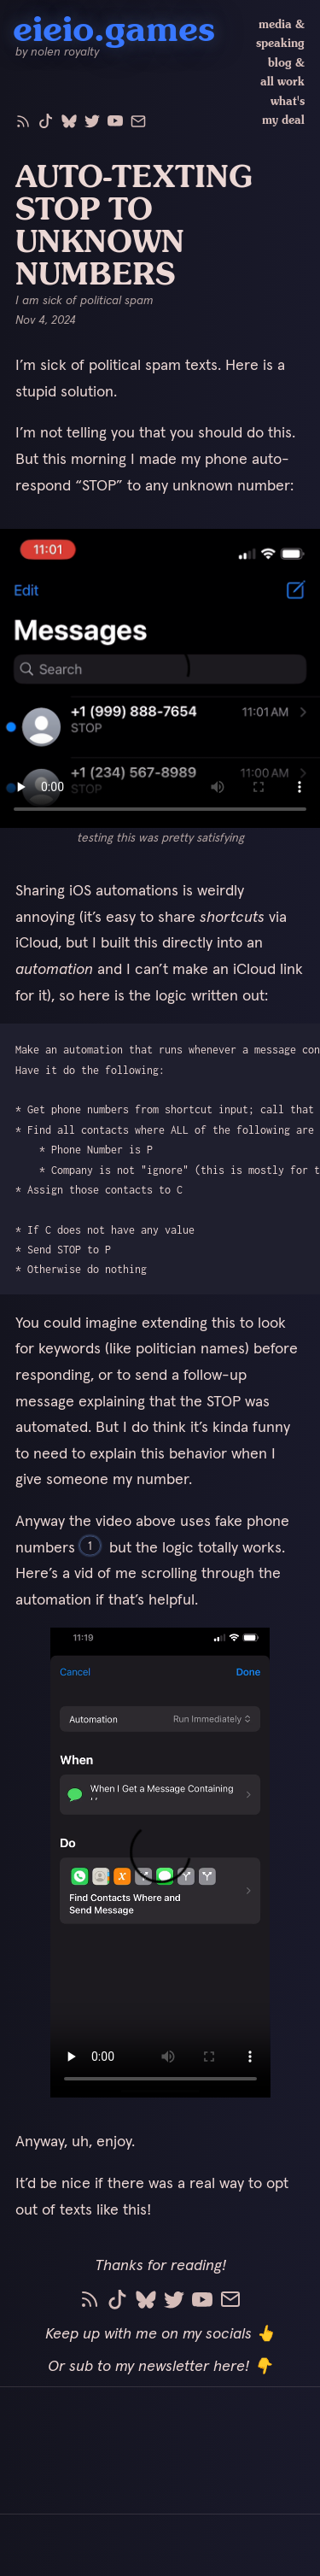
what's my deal (283, 110)
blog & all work (282, 72)
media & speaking (280, 33)
